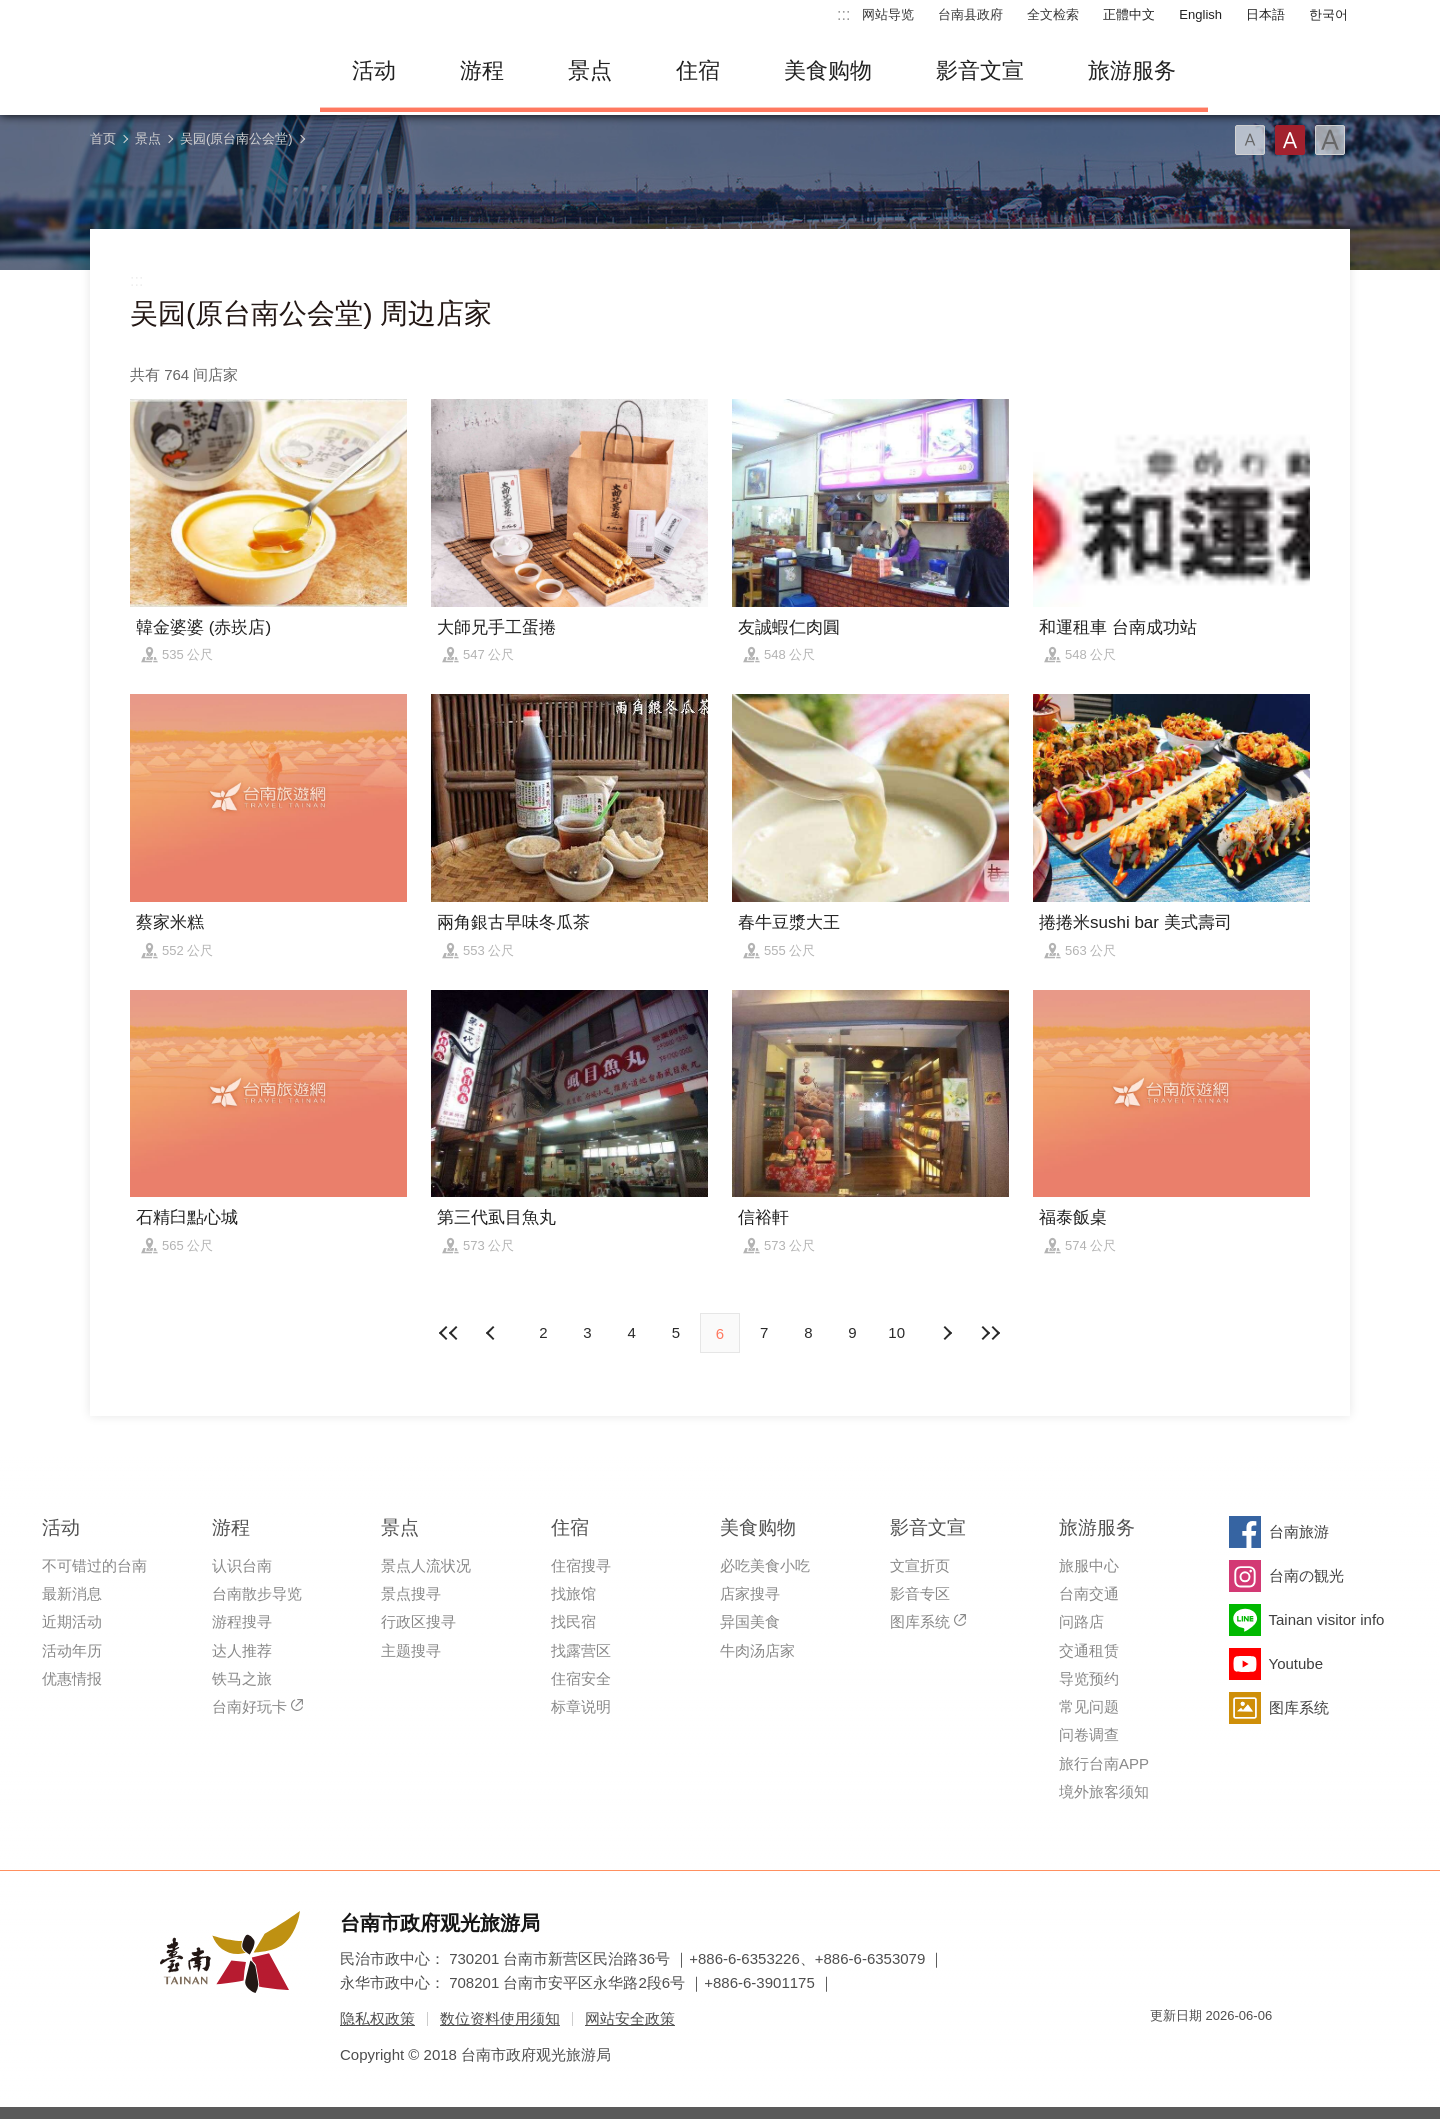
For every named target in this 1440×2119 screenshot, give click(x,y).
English (1200, 14)
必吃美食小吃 (765, 1565)
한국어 (1328, 14)
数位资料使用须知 (500, 2018)
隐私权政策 (377, 2018)
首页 (103, 138)
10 (896, 1332)
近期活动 (72, 1621)
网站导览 (888, 14)
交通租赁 (1089, 1650)
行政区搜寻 (418, 1621)
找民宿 (573, 1621)
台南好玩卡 (249, 1706)
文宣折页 (920, 1565)
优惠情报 (72, 1678)
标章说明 (581, 1706)
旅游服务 (1132, 70)
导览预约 (1089, 1678)
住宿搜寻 (581, 1565)
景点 (590, 70)
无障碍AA (1236, 2051)
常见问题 (1089, 1706)
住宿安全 (581, 1678)
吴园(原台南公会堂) (236, 138)
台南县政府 (970, 14)
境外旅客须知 (1104, 1791)
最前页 (449, 1333)
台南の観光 (1306, 1575)
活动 (374, 70)
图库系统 (920, 1621)
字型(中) (1290, 140)
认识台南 (242, 1565)
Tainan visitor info (1327, 1619)
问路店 (1081, 1621)
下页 (493, 1333)
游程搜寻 (242, 1621)
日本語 (1265, 14)
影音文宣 (980, 70)
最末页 (991, 1333)
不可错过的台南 (94, 1565)
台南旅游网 (190, 71)
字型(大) (1330, 140)
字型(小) (1250, 140)
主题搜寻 (411, 1650)
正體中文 (1129, 14)
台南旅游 (1299, 1531)
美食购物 (828, 70)
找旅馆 (573, 1593)
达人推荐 (242, 1650)
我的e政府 (1165, 2051)
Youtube (1296, 1663)
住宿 (698, 70)
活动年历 (72, 1650)
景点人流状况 (426, 1565)
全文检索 (1053, 14)
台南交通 (1089, 1593)
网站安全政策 (630, 2018)
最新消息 (72, 1593)
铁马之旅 (242, 1678)
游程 (482, 70)
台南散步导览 (257, 1593)
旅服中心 (1089, 1565)
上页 (947, 1333)
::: (843, 14)
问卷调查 (1089, 1734)
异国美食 (750, 1621)
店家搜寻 (750, 1593)
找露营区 (581, 1650)
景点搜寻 (411, 1593)
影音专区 (920, 1593)
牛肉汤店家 (757, 1650)
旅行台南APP (1104, 1763)
